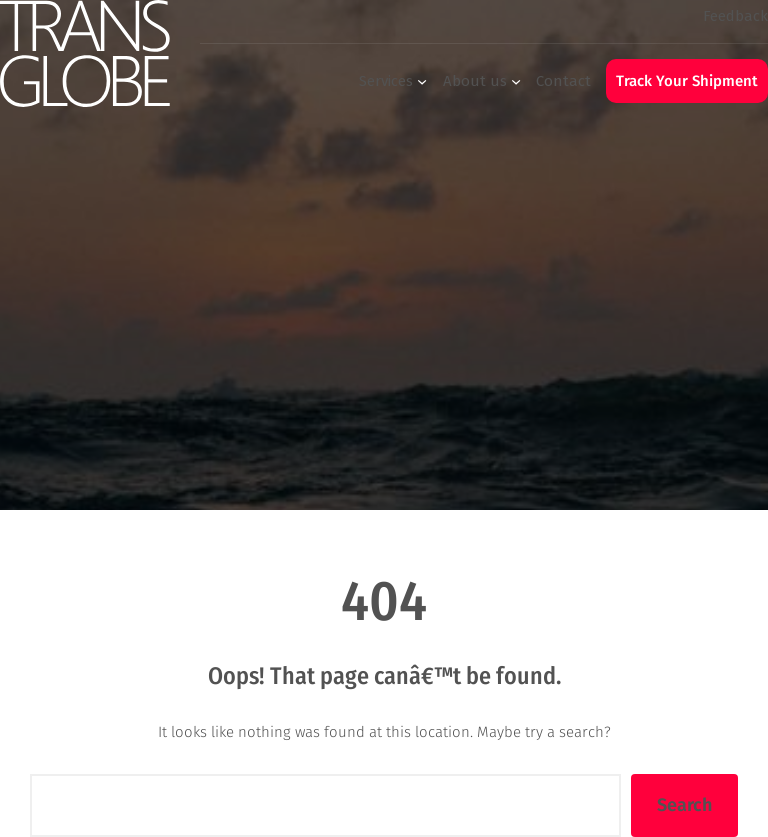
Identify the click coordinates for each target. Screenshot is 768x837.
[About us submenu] (516, 81)
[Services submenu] (422, 81)
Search (684, 805)
